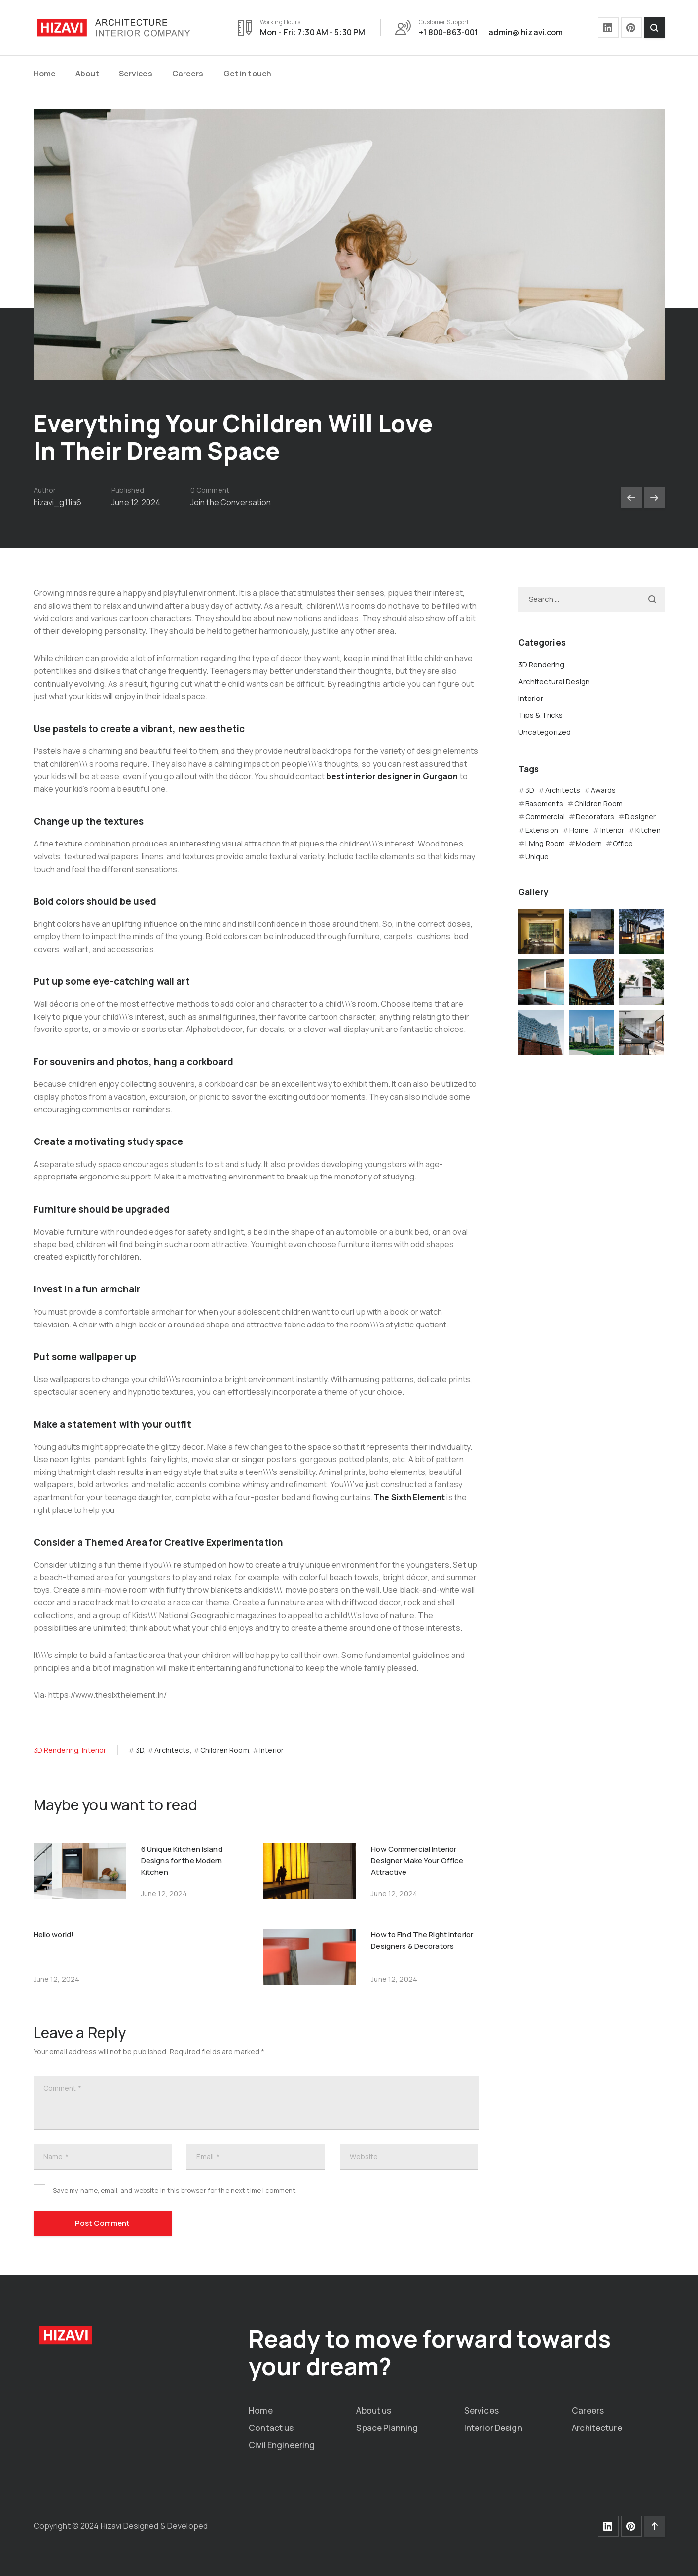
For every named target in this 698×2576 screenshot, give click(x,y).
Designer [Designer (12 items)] (640, 816)
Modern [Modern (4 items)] (589, 843)
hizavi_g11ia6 (58, 502)
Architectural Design (554, 681)
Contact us (271, 2427)
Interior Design (493, 2427)
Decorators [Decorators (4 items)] (595, 816)
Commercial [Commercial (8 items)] (545, 816)
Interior (94, 1750)
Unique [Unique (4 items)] (537, 856)
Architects (171, 1750)
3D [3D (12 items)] (529, 790)
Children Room (224, 1750)
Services (135, 73)
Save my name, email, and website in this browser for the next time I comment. (175, 2190)
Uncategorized (544, 732)
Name (56, 2156)
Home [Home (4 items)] (579, 830)
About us (373, 2410)
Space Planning (387, 2427)
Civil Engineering (282, 2445)
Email (208, 2156)
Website (364, 2156)
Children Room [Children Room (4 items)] (598, 803)
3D (140, 1750)
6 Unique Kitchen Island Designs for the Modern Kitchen (181, 1860)
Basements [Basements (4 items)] (544, 803)
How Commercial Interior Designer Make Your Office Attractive (417, 1860)
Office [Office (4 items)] (623, 843)
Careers (188, 73)
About (87, 73)
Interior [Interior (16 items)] (612, 830)
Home (45, 73)
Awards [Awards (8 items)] (603, 790)
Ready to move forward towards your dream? (430, 2352)
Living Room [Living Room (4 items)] (545, 843)
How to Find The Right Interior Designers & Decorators (422, 1940)
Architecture (597, 2427)
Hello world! (54, 1934)
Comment (62, 2088)
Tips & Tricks (540, 715)
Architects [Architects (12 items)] (562, 790)
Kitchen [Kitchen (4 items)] (648, 830)
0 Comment (209, 490)
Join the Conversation (230, 502)
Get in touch (247, 73)
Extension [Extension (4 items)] (541, 830)
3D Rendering (56, 1750)
